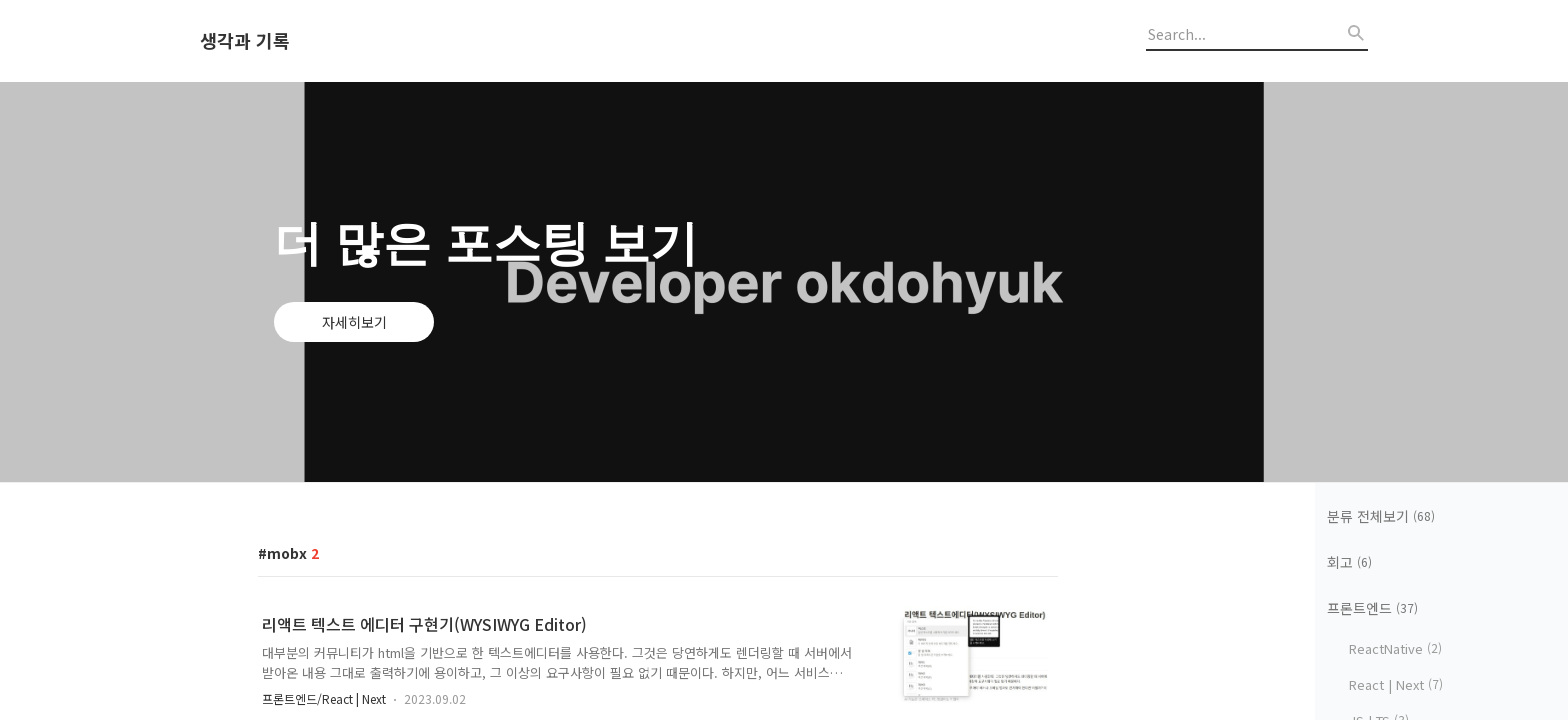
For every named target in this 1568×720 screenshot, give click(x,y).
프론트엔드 (1372, 608)
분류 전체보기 (1381, 516)
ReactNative (1395, 648)
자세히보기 (354, 322)
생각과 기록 (245, 41)
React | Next (1396, 684)
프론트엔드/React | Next (324, 698)
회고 (1349, 562)
